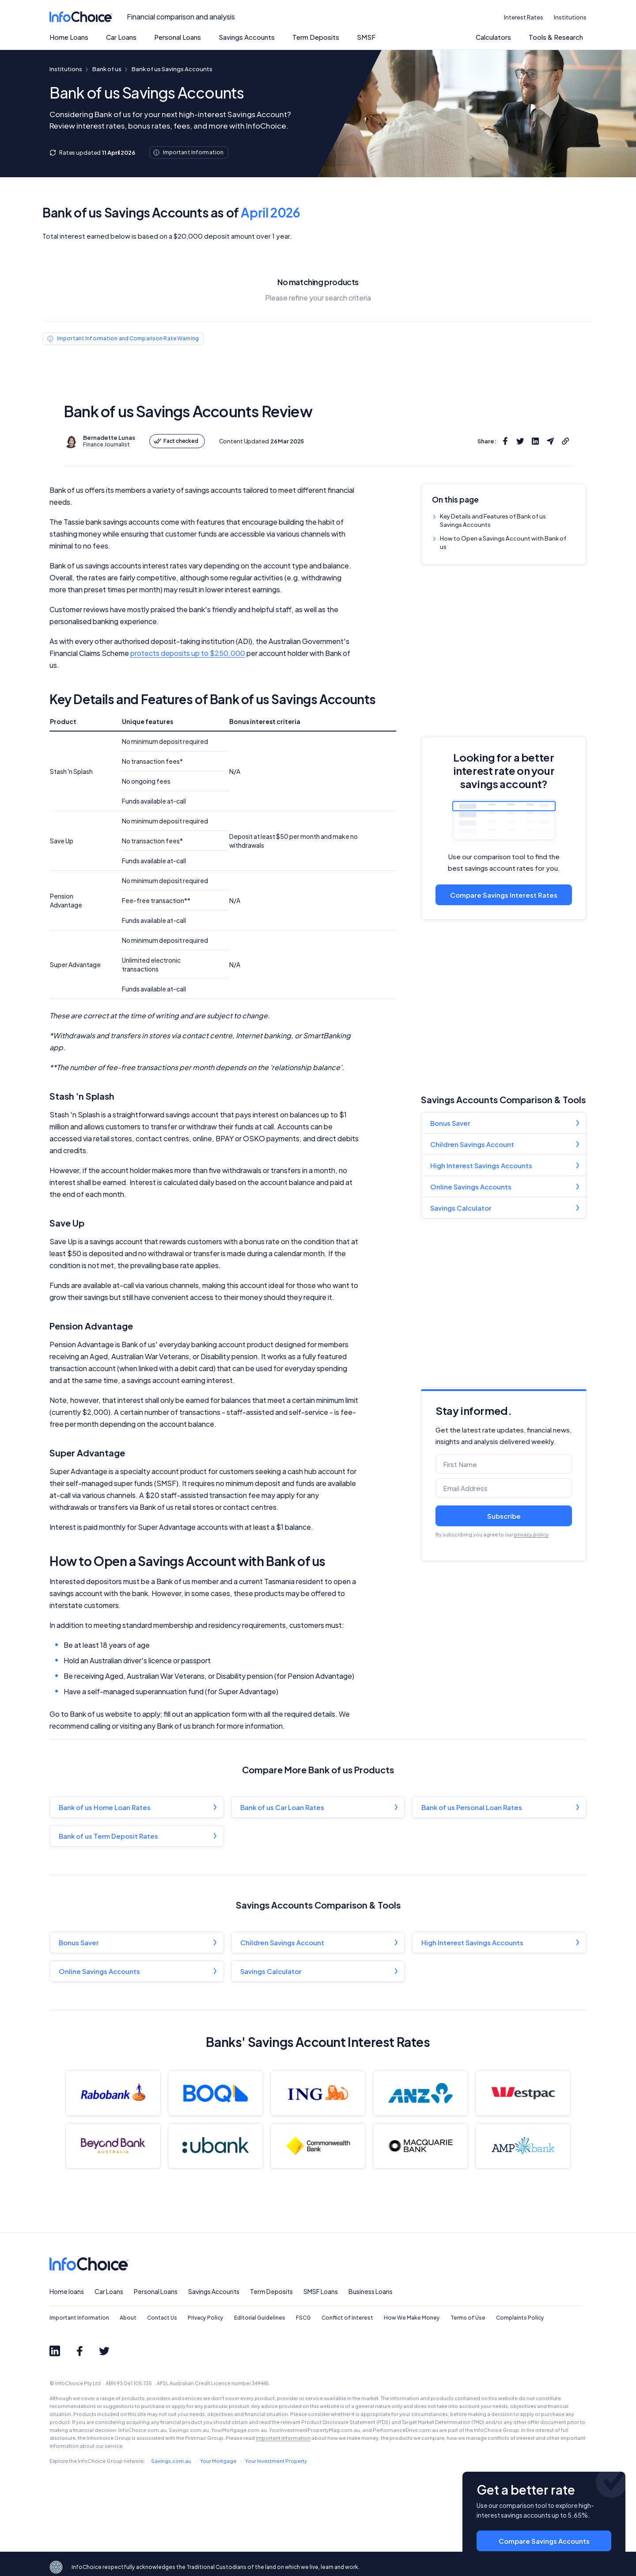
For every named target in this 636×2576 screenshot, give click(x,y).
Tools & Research (556, 37)
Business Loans (370, 2291)
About (128, 2317)
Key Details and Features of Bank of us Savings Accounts (493, 520)
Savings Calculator (460, 1208)
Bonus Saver (450, 1123)
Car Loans (121, 37)
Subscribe (504, 1516)
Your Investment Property (276, 2461)
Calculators (493, 37)
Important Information (79, 2317)
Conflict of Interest (347, 2317)
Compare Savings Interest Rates (503, 895)
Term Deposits (315, 37)
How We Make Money (412, 2317)
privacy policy (531, 1534)
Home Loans (68, 37)
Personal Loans (177, 37)
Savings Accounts (247, 37)
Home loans (66, 2291)
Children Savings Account (472, 1144)
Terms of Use (467, 2317)
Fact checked (175, 441)
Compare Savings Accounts (544, 2541)
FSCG (303, 2317)
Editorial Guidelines (259, 2317)
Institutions (570, 17)
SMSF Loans (320, 2291)
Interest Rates (523, 17)
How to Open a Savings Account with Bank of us (503, 542)
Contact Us (162, 2317)
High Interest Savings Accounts (481, 1165)
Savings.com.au (171, 2461)
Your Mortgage (218, 2461)
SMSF (366, 37)
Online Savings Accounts (470, 1186)
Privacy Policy (205, 2317)
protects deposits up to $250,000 (187, 653)
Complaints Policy (520, 2317)
